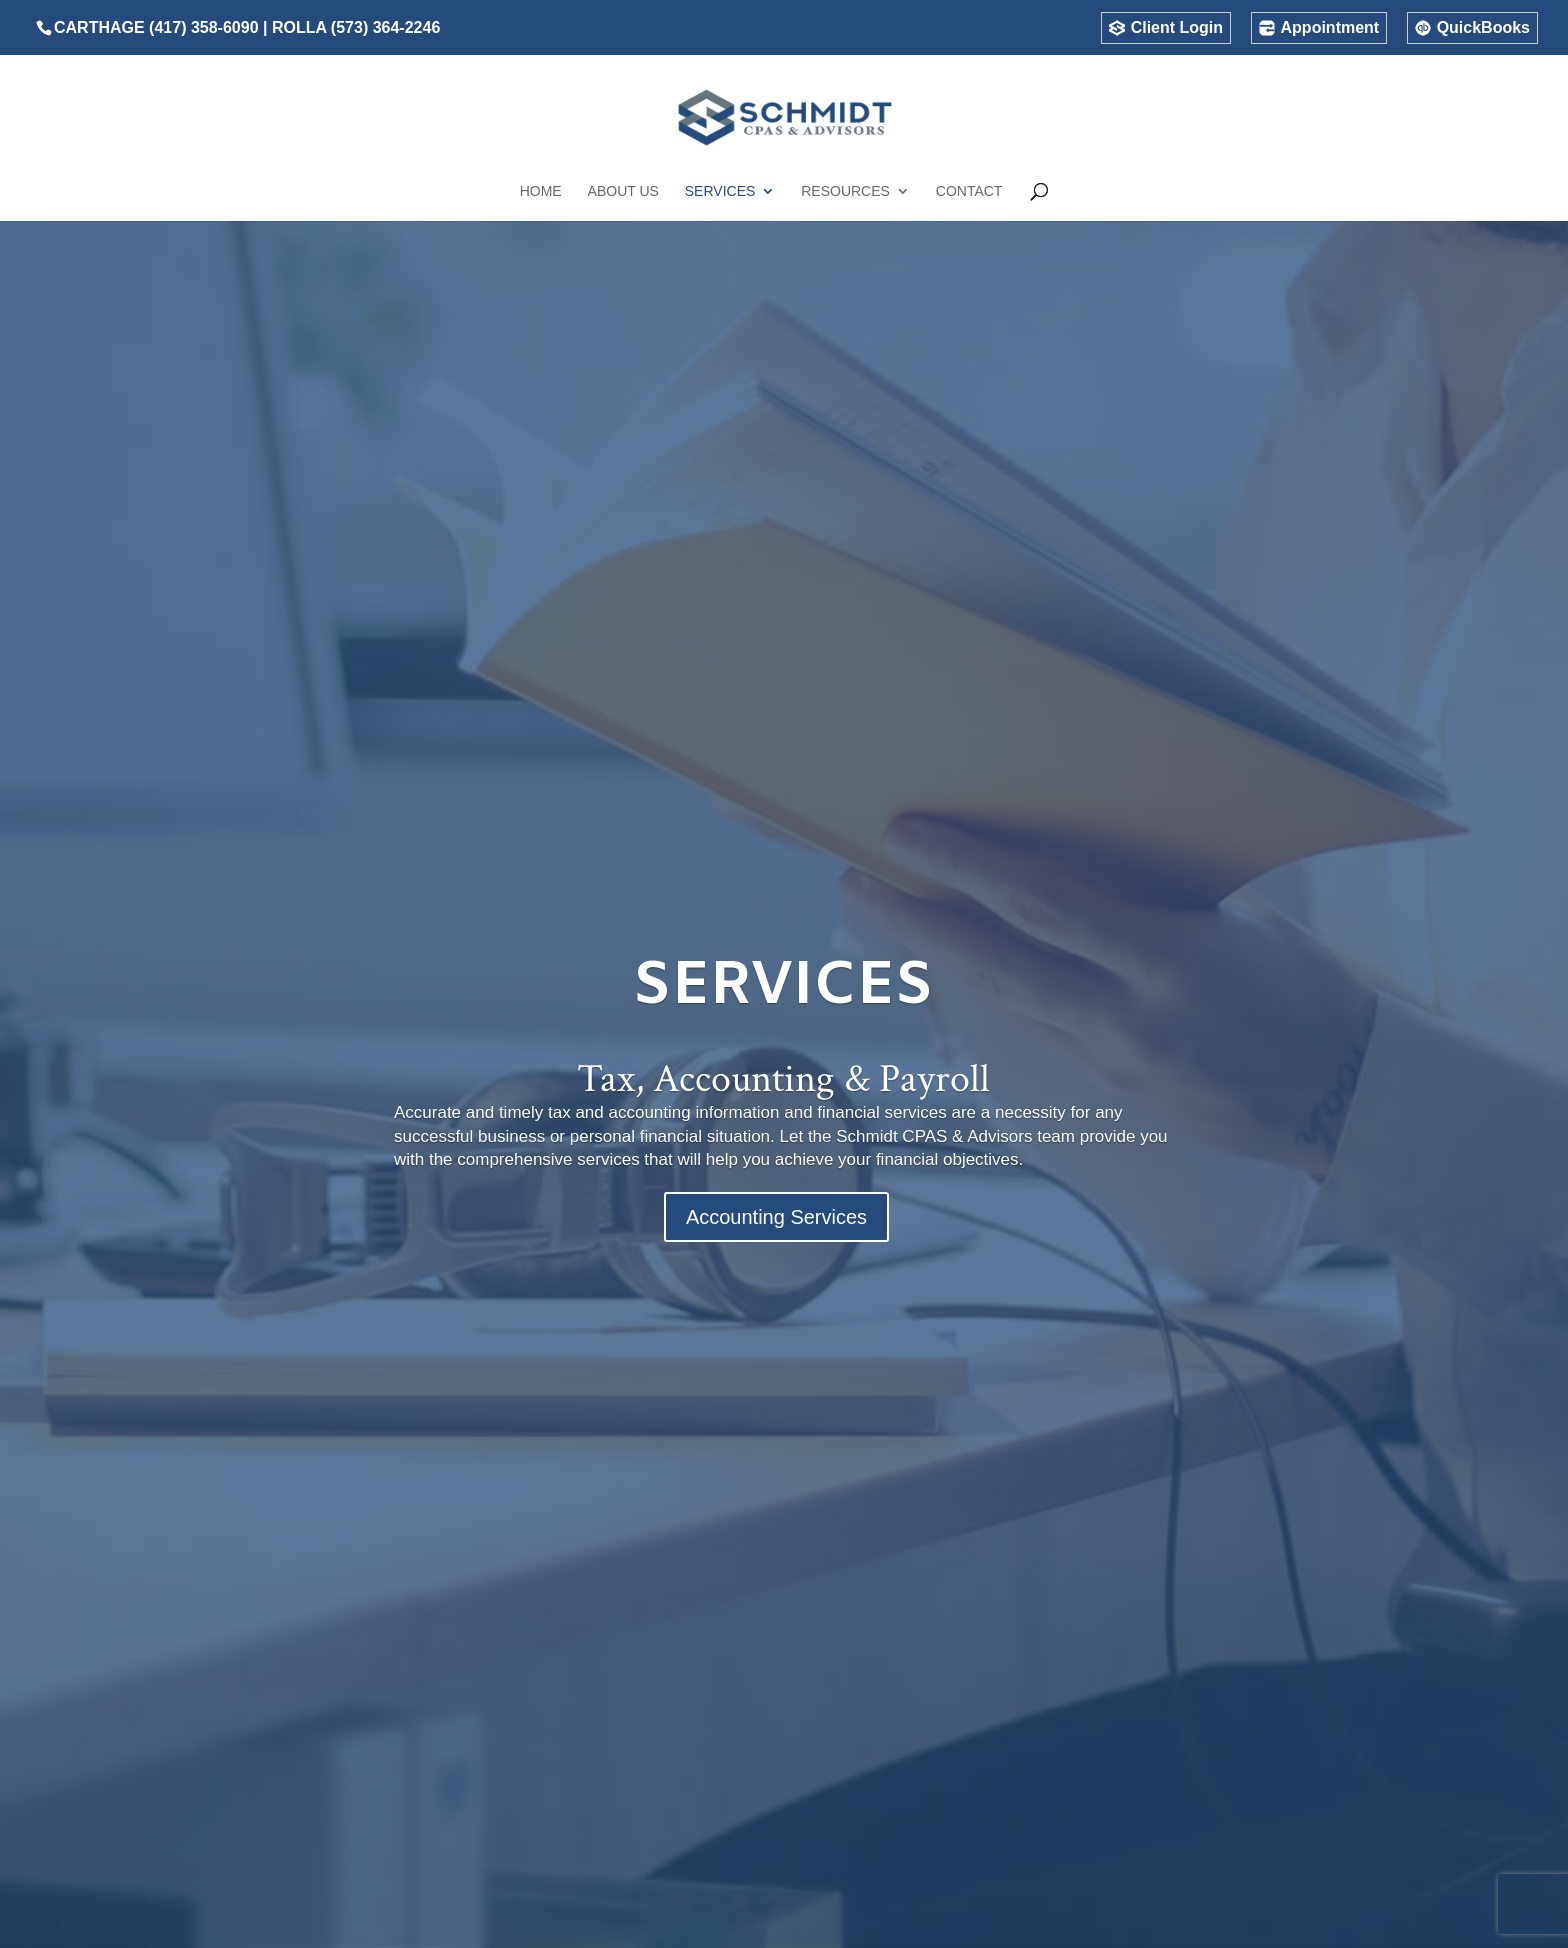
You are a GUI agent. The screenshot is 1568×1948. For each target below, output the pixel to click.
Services (720, 191)
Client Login (1177, 28)
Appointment (1330, 28)
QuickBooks (1483, 28)
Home (541, 191)
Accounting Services (776, 1217)
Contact (969, 191)
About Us (623, 191)
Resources (845, 191)
